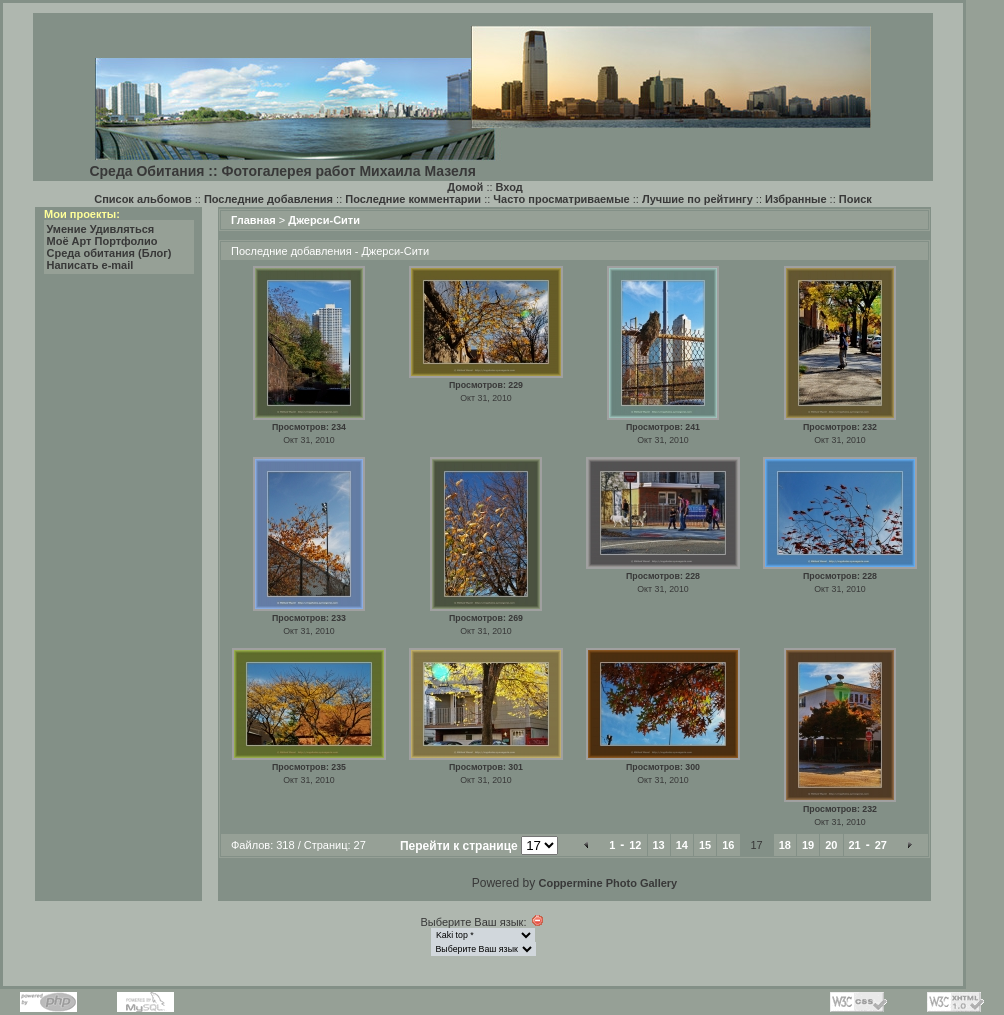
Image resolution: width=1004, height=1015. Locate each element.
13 (659, 845)
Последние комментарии (413, 199)
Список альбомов (142, 199)
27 (881, 845)
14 (682, 845)
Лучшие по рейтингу (697, 199)
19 (808, 845)
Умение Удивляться (101, 229)
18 (785, 845)
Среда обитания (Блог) (109, 253)
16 (728, 845)
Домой (465, 187)
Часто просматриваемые (561, 199)
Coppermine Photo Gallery (607, 883)
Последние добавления (268, 199)
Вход (509, 187)
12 (635, 845)
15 (705, 845)
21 (855, 845)
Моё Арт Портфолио (102, 241)
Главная (253, 220)
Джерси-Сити (324, 220)
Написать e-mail (90, 265)
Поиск (855, 199)
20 (831, 845)
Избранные (796, 199)
